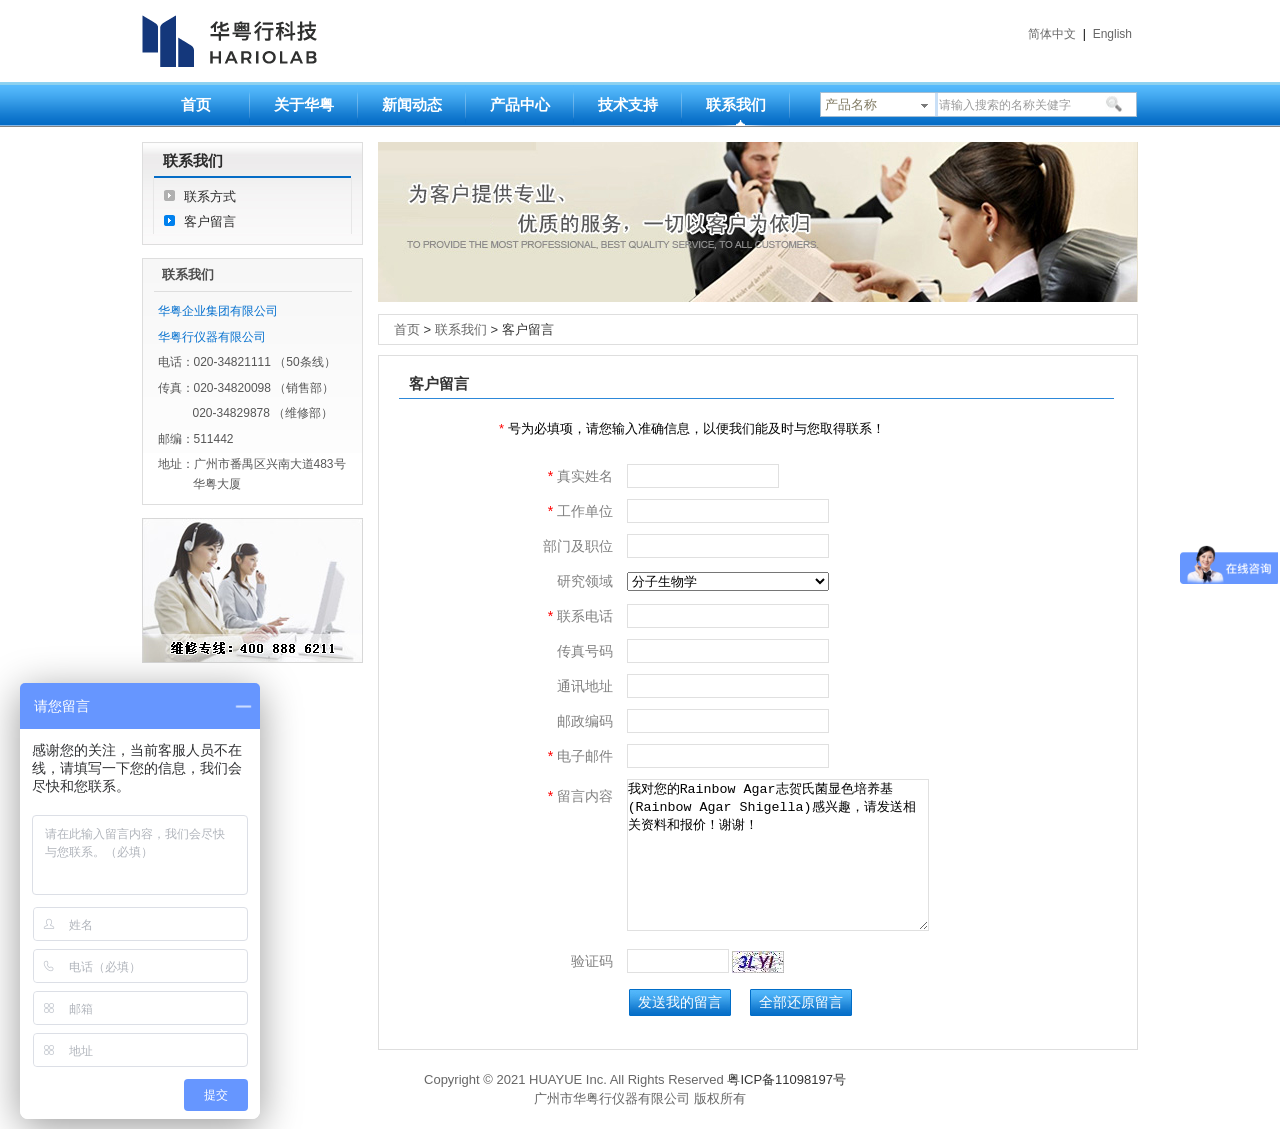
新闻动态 (412, 104)
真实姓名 (580, 476)
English (1112, 34)
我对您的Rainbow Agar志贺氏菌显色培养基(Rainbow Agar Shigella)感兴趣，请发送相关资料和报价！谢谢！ (778, 855)
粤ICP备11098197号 (786, 1079)
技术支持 (628, 104)
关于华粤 (304, 104)
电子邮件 (580, 756)
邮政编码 (585, 721)
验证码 (592, 961)
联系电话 (580, 616)
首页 (196, 104)
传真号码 (585, 651)
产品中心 (520, 104)
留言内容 (580, 796)
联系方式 (210, 196)
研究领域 (585, 581)
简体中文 (1052, 34)
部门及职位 (578, 546)
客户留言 (210, 221)
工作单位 (580, 511)
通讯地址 (585, 686)
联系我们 (736, 104)
